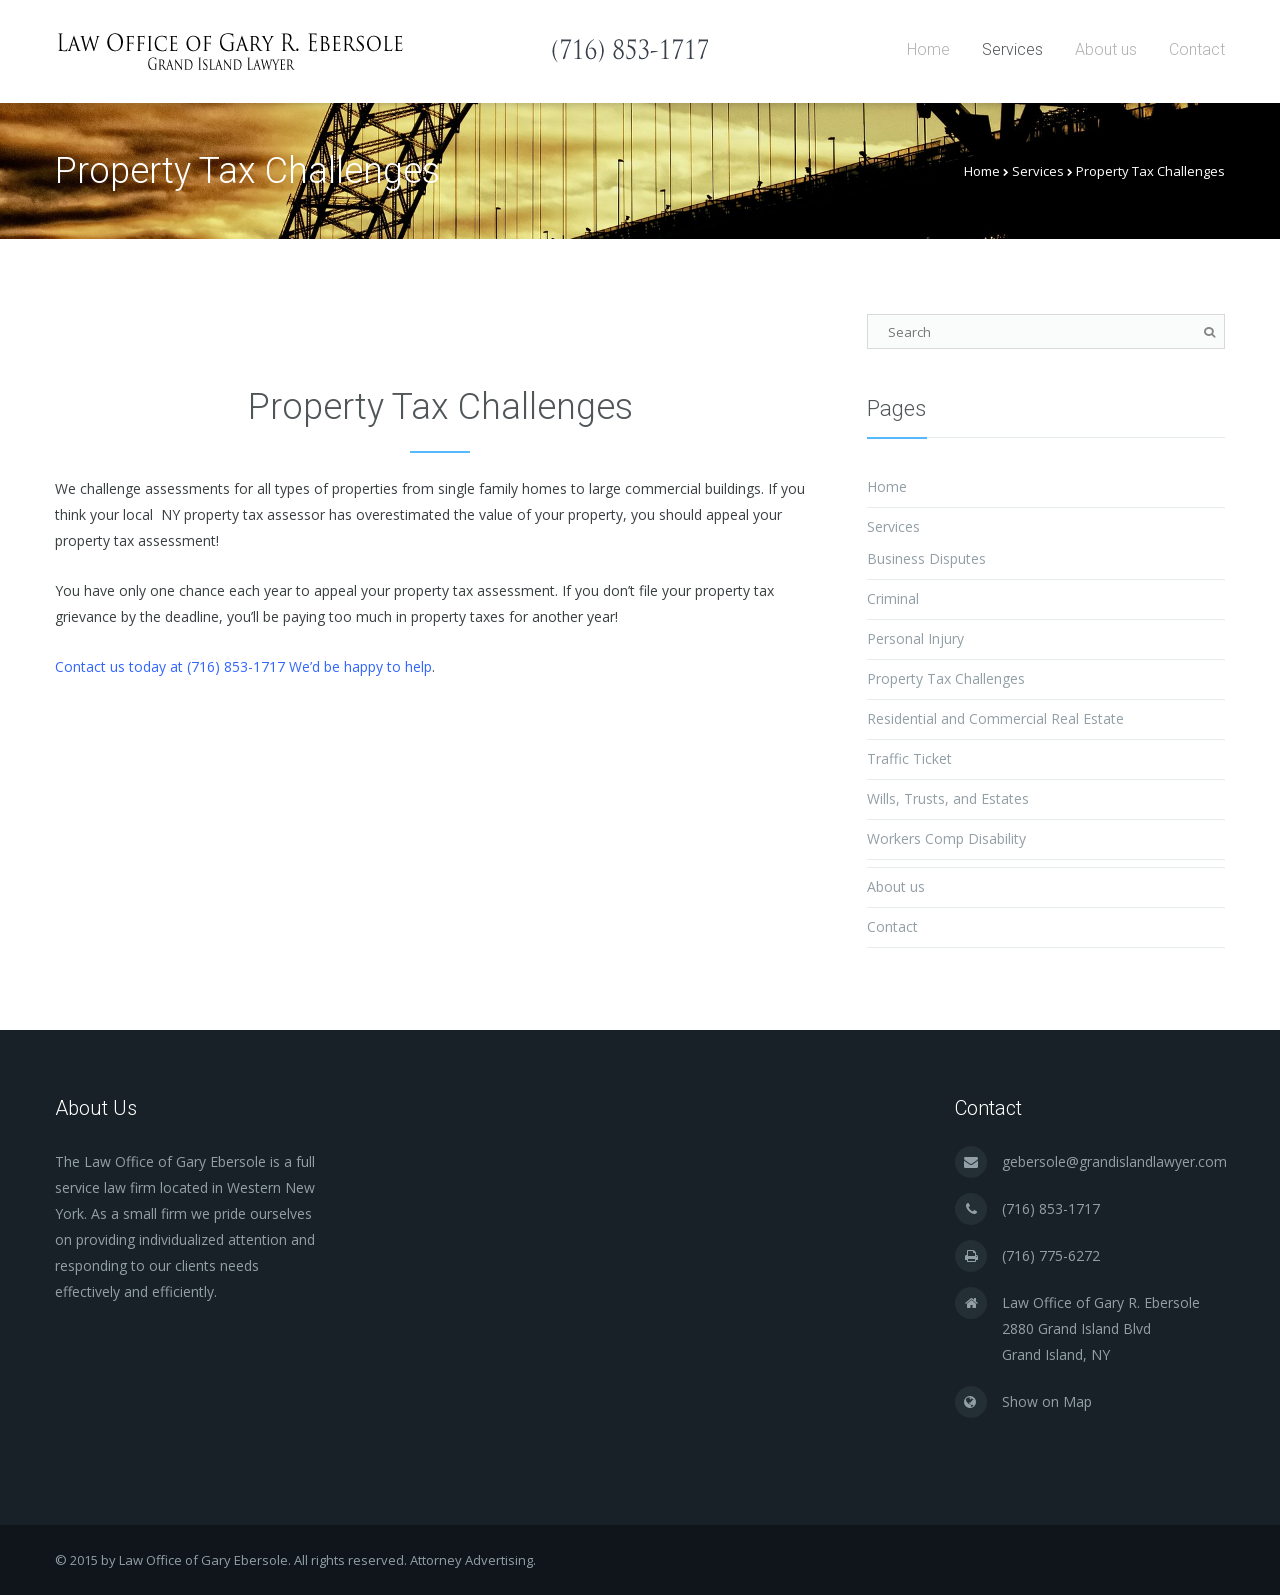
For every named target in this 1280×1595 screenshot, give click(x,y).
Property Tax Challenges (946, 678)
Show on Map (1047, 1401)
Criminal (893, 598)
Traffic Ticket (909, 758)
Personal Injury (915, 638)
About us (1106, 49)
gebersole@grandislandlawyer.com (1114, 1161)
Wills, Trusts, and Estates (948, 798)
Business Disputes (926, 558)
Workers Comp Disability (946, 838)
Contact (1197, 49)
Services (1012, 49)
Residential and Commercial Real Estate (995, 718)
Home (928, 49)
